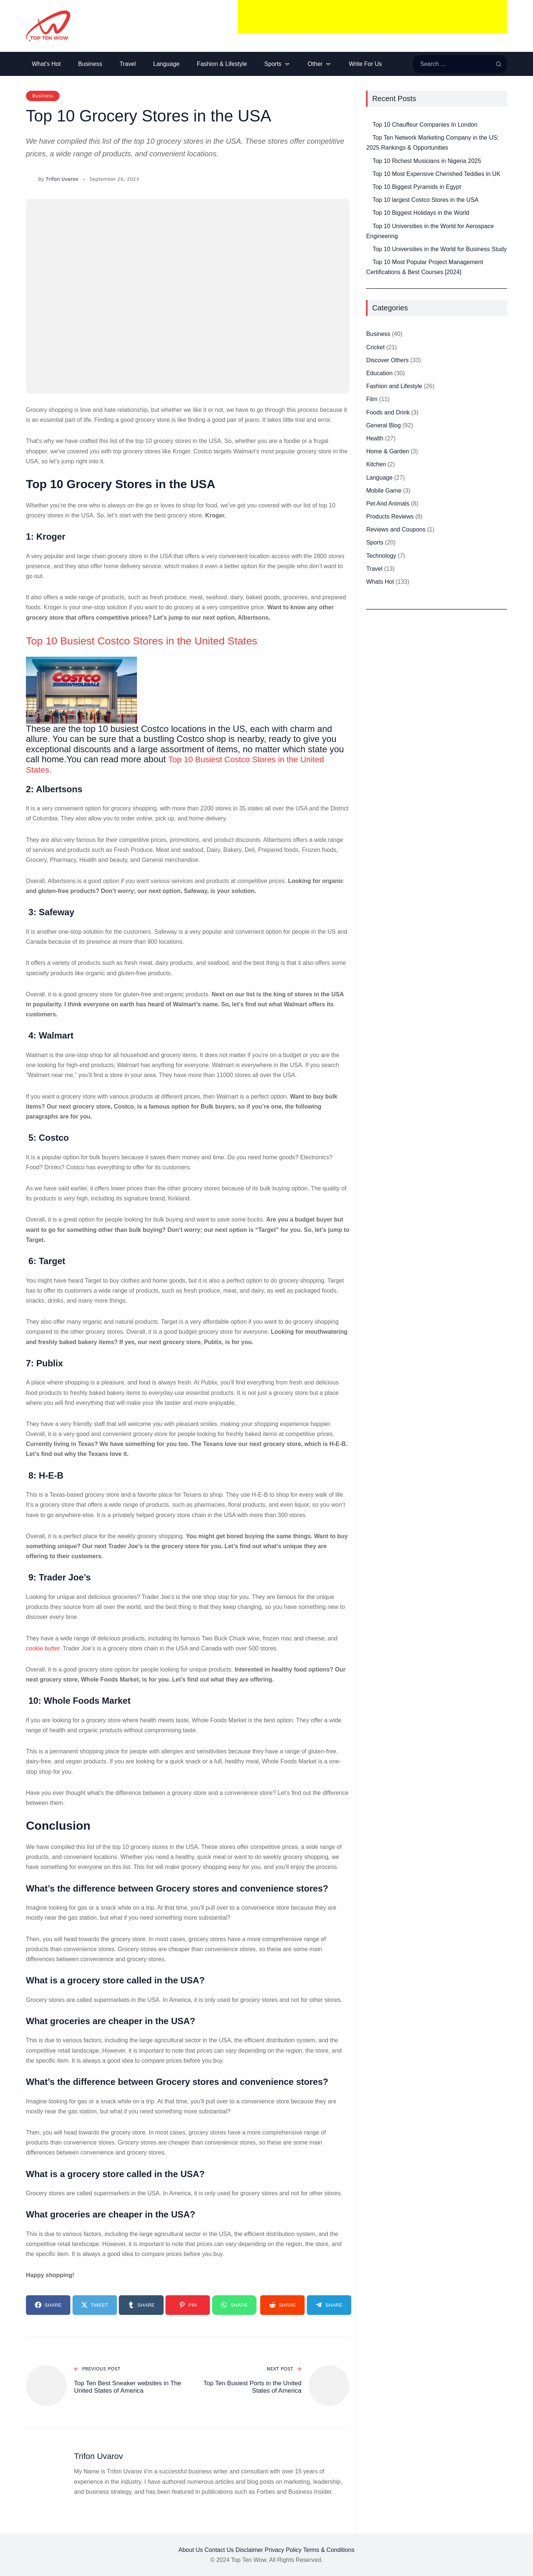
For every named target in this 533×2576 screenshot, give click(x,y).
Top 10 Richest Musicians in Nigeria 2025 (426, 161)
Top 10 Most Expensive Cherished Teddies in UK (436, 174)
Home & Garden (387, 451)
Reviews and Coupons (395, 529)
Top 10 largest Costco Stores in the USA (425, 200)
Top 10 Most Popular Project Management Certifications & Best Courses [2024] (424, 267)
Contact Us (219, 2550)
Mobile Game (383, 490)
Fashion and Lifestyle (394, 386)
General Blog (383, 425)
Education (379, 373)
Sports (374, 542)
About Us (190, 2550)
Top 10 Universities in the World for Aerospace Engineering (430, 231)
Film (371, 399)
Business (42, 96)
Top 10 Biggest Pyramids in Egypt (416, 187)
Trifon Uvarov (62, 179)
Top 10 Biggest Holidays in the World (420, 213)
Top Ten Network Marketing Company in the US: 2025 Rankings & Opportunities (432, 142)
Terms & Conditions (329, 2550)
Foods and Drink (387, 412)
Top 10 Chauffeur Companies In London (424, 124)
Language (379, 477)
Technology (381, 556)
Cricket (375, 347)
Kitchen (376, 464)
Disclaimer (249, 2550)
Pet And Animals (387, 503)
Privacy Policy (283, 2550)
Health (374, 438)
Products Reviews (389, 516)
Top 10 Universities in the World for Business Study (439, 249)
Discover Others (387, 360)
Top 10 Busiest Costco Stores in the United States (157, 640)
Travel (374, 569)
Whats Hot (380, 582)
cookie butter (43, 1648)
